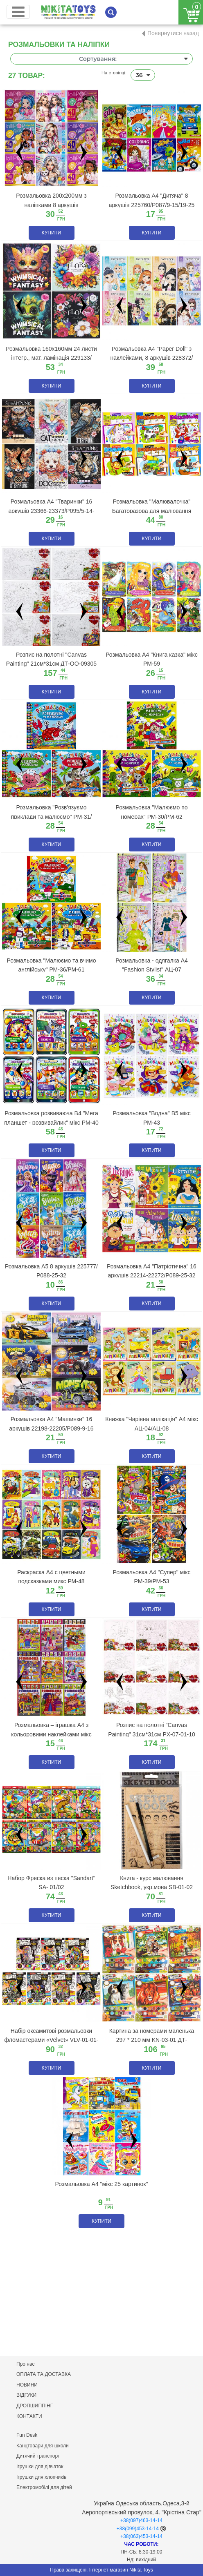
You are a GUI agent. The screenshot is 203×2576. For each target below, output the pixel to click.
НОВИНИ (27, 2385)
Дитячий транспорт (38, 2456)
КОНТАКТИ (29, 2416)
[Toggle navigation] (18, 12)
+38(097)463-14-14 (141, 2520)
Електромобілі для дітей (44, 2487)
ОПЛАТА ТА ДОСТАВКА (43, 2374)
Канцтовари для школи (42, 2446)
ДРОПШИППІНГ (34, 2406)
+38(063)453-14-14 (141, 2536)
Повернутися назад (173, 33)
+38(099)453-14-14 (138, 2528)
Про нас (25, 2364)
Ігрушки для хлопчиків (41, 2477)
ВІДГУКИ (26, 2395)
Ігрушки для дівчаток (39, 2466)
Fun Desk (26, 2435)
